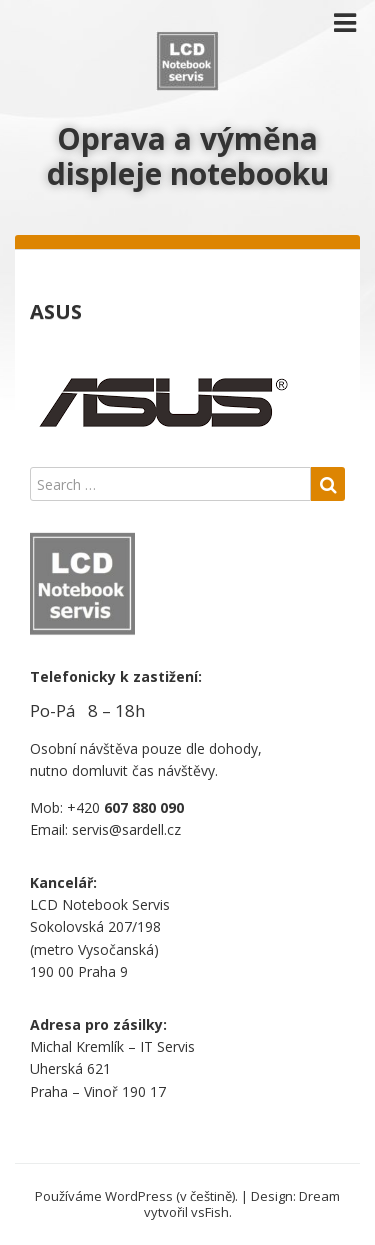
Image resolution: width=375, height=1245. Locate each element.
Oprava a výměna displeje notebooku (188, 156)
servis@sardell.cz (126, 829)
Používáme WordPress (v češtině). (136, 1196)
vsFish (210, 1212)
